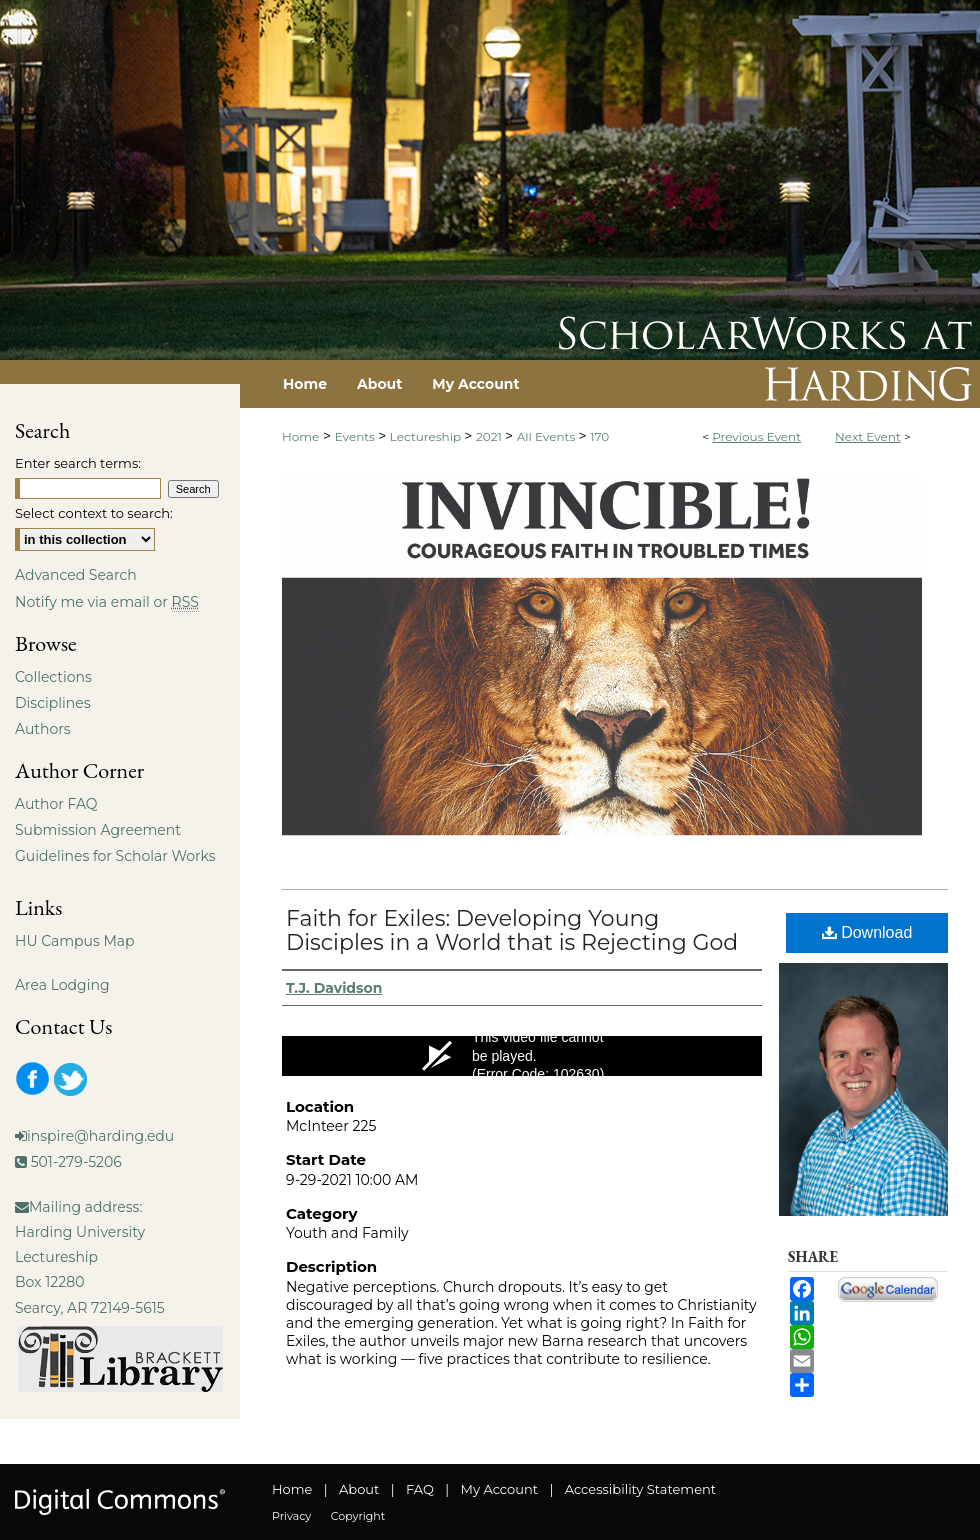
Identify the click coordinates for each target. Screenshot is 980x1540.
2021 (490, 436)
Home (300, 436)
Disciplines (52, 703)
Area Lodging (62, 985)
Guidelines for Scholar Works (115, 856)
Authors (43, 729)
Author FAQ (56, 804)
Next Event (868, 436)
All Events (548, 436)
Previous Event (756, 436)
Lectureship (427, 436)
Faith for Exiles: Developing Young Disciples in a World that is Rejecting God (512, 930)
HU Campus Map (75, 941)
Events (356, 436)
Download (867, 932)
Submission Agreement (98, 830)
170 (599, 436)
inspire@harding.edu (100, 1136)
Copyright (358, 1516)
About (359, 1489)
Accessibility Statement (640, 1489)
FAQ (420, 1489)
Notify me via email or (107, 602)
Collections (53, 677)
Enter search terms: (78, 463)
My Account (499, 1489)
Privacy (291, 1516)
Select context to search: (94, 513)
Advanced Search (76, 575)
